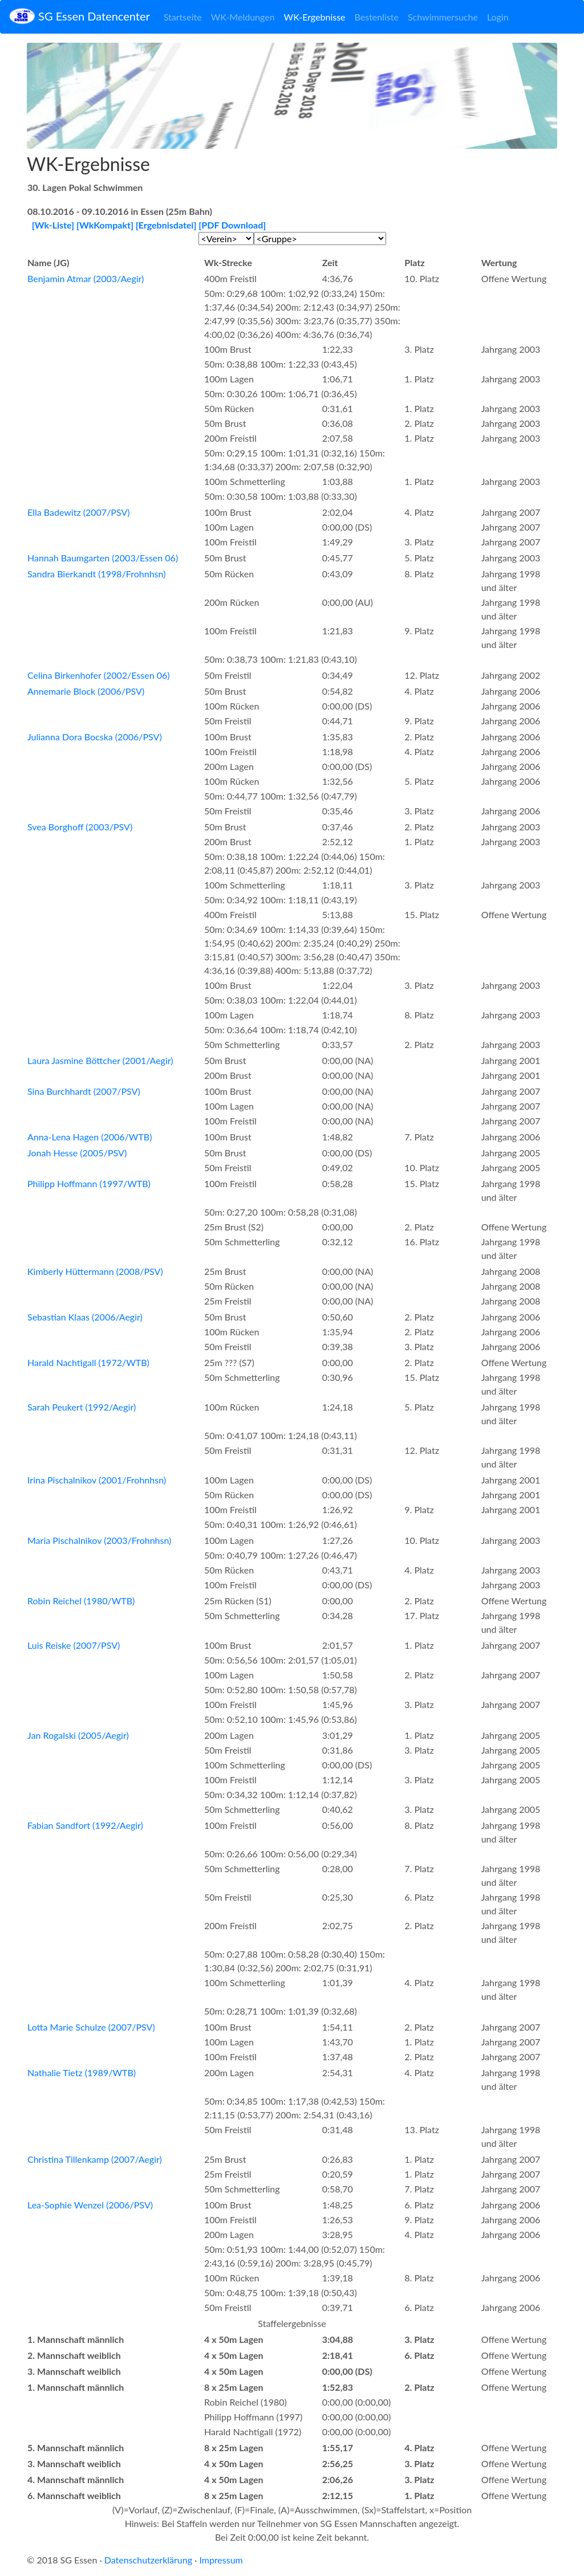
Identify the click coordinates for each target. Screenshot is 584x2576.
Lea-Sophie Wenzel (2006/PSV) (90, 2204)
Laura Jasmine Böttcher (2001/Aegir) (100, 1060)
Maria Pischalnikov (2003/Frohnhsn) (99, 1540)
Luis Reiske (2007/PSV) (73, 1645)
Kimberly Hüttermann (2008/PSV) (95, 1271)
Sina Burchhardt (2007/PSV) (83, 1091)
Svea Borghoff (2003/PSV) (79, 826)
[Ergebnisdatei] (166, 224)
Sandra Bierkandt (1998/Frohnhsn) (96, 573)
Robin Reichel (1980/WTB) (81, 1600)
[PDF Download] (232, 224)
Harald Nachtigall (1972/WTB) (88, 1362)
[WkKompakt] (104, 224)
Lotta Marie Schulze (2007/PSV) (91, 2026)
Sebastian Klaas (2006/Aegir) (85, 1316)
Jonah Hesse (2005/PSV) (77, 1152)
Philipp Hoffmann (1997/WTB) (89, 1183)
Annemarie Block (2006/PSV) (85, 691)
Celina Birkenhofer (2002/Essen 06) (98, 675)
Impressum (220, 2559)
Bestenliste (377, 16)
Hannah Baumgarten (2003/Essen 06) (102, 557)
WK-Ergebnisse (315, 16)
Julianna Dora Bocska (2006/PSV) (94, 736)
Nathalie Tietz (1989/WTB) (81, 2072)
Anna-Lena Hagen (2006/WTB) (89, 1136)
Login (498, 16)
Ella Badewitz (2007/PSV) (78, 512)
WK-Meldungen (243, 16)
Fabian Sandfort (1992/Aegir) (85, 1825)
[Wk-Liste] (53, 224)
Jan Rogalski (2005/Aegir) (78, 1735)
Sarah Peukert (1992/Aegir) (81, 1406)
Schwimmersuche (443, 16)
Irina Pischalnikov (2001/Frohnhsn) (96, 1479)
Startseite (183, 16)
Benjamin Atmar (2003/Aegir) (85, 278)
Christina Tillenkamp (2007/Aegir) (94, 2159)
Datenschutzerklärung (148, 2559)
